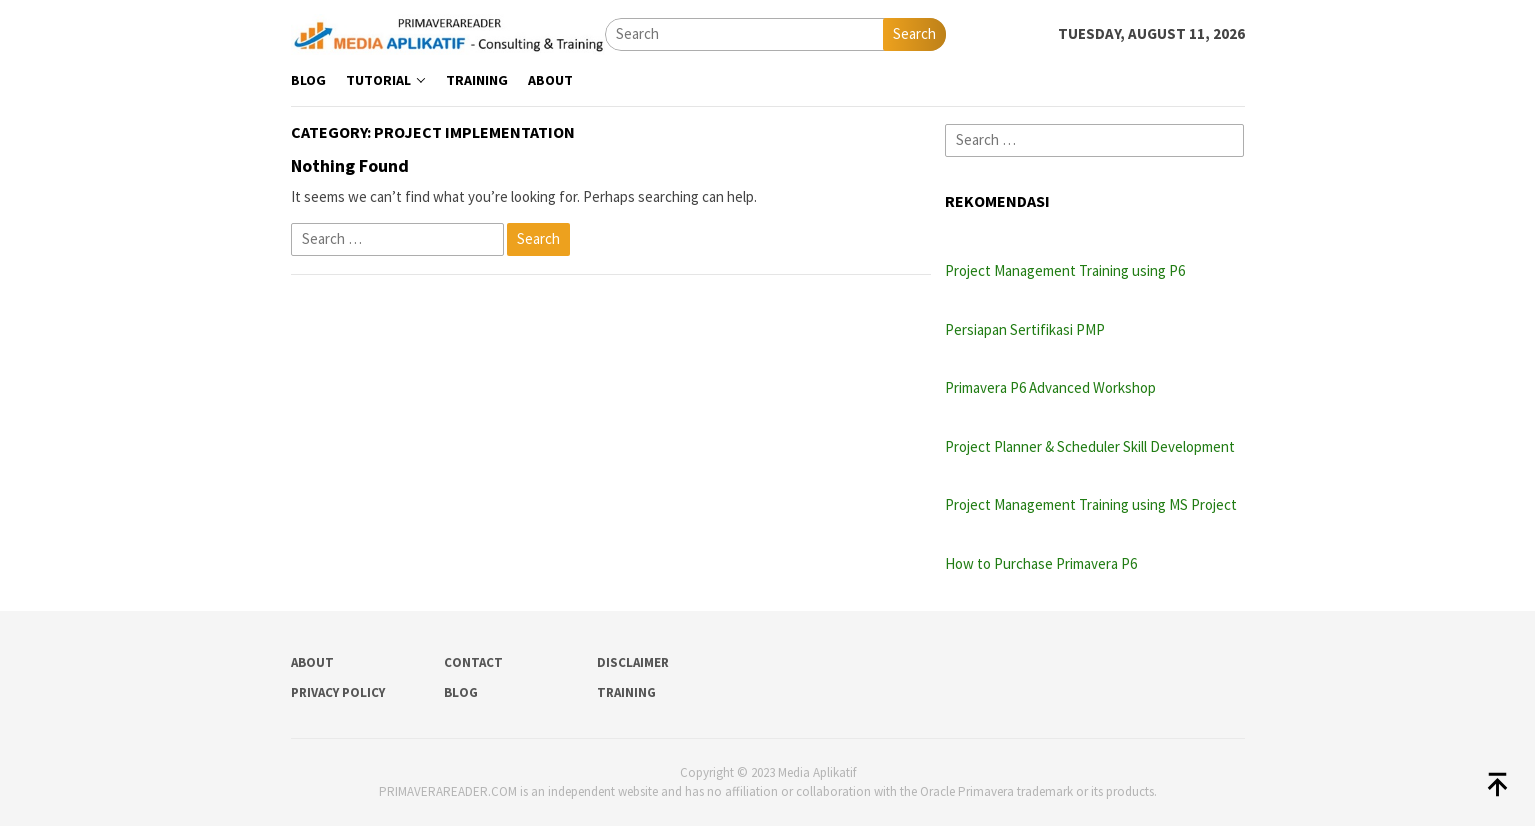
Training (626, 692)
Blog (461, 692)
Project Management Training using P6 (1065, 270)
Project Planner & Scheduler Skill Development (1090, 446)
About (312, 662)
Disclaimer (633, 662)
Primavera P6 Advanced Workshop (1050, 387)
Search (914, 33)
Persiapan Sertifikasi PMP (1025, 329)
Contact (473, 662)
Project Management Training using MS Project (1091, 504)
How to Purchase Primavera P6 (1041, 563)
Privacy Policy (338, 692)
